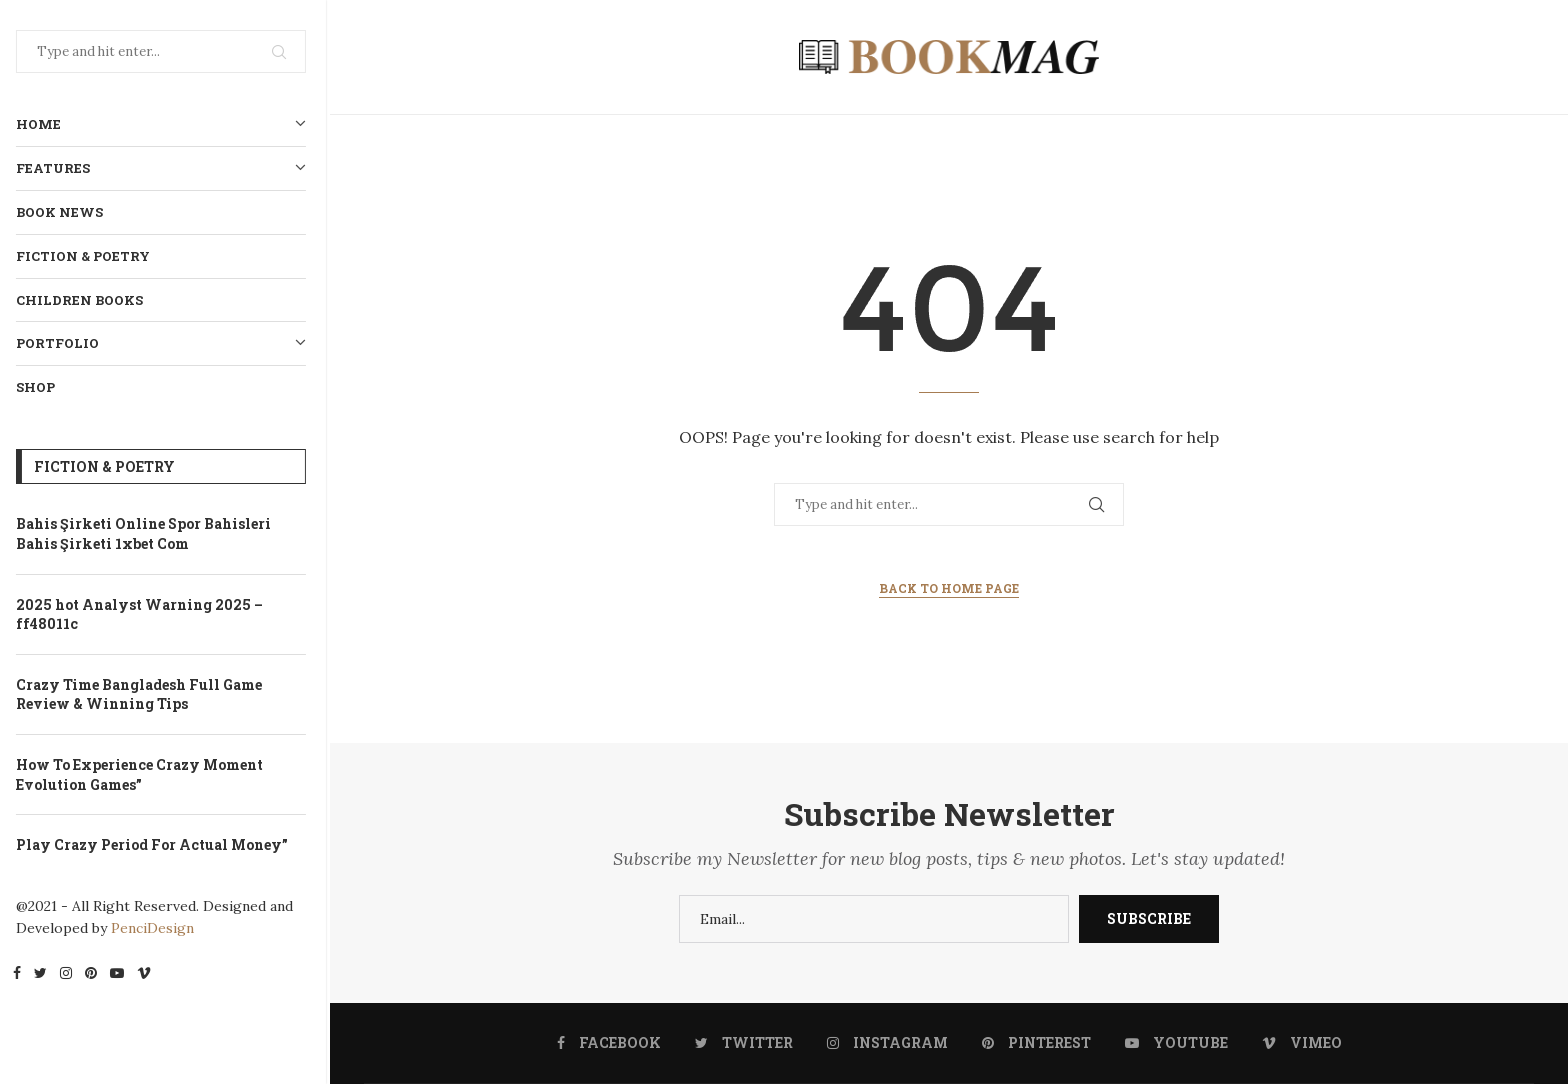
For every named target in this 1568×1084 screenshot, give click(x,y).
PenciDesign (156, 928)
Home (165, 124)
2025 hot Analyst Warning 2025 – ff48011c (143, 614)
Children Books (83, 300)
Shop (39, 387)
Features (165, 168)
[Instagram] (70, 975)
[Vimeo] (148, 975)
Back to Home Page (949, 588)
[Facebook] (21, 975)
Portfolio (165, 343)
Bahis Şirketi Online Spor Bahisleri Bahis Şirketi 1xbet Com (147, 533)
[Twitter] (44, 975)
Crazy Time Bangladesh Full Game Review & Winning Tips (143, 694)
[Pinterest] (95, 975)
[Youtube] (121, 975)
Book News (63, 212)
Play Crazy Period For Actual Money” (156, 844)
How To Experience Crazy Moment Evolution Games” (143, 774)
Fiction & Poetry (87, 256)
